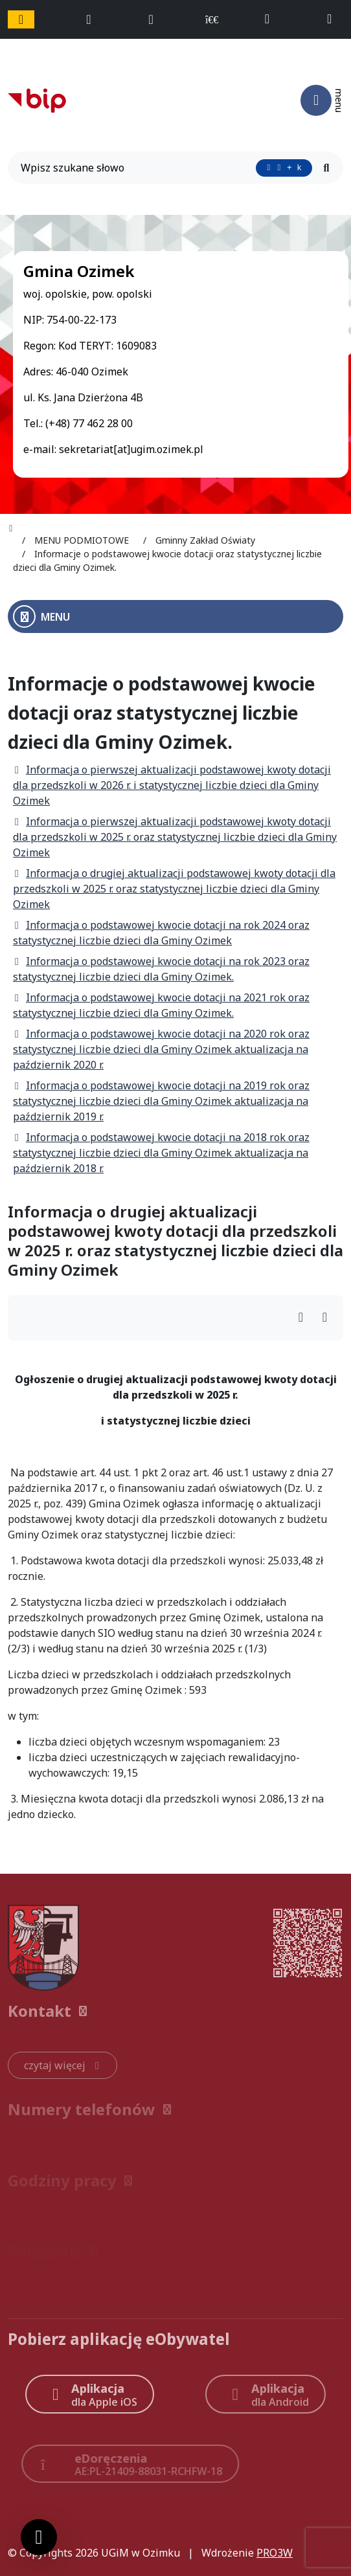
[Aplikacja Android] (265, 2394)
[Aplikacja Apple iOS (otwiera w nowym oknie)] (90, 2394)
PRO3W (274, 2553)
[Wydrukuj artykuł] (305, 1318)
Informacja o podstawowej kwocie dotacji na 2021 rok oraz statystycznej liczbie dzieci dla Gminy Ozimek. (161, 1005)
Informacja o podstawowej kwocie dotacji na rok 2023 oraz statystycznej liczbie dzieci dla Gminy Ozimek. (161, 969)
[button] (175, 2011)
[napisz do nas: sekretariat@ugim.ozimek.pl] (335, 19)
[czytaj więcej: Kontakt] (62, 2065)
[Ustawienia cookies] (39, 2537)
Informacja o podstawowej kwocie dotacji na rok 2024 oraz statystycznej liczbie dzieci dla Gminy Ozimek (161, 933)
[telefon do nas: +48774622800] (273, 19)
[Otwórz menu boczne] (175, 616)
